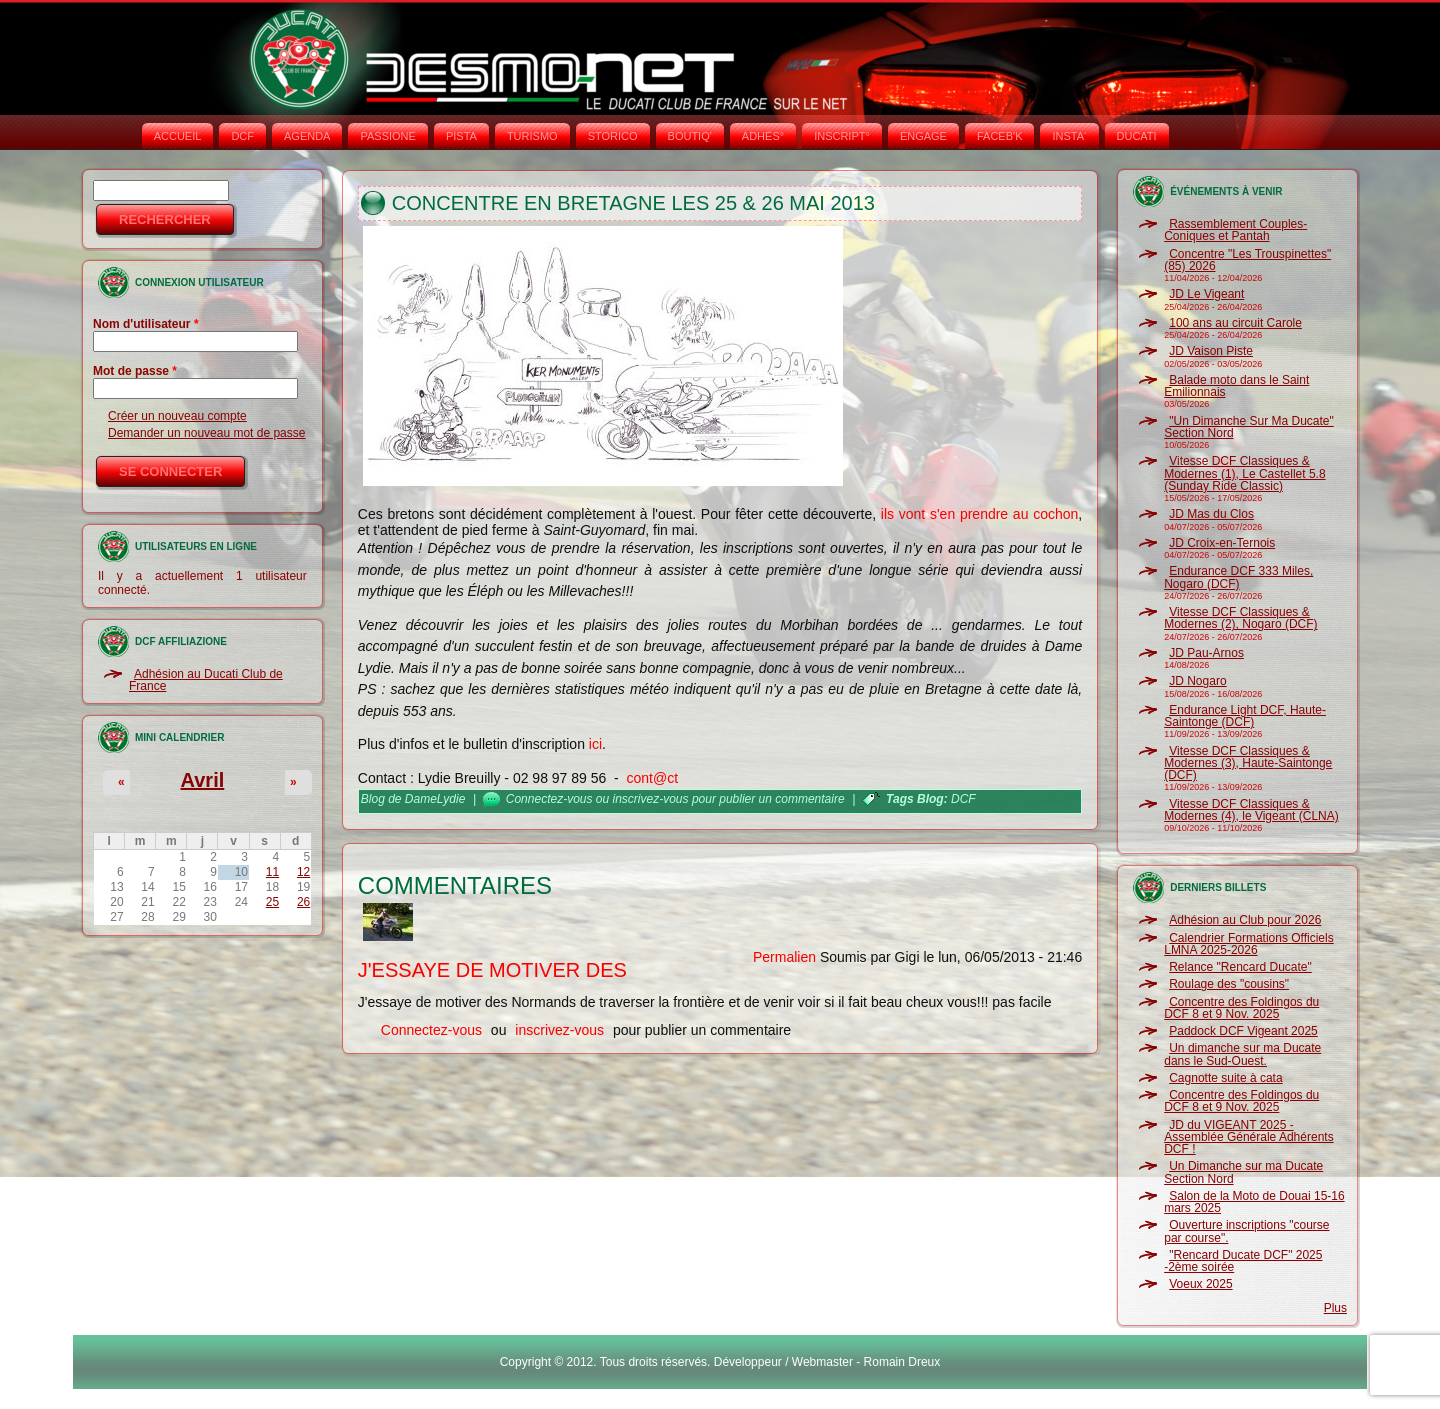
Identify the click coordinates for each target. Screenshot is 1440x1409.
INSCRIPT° (842, 136)
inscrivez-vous (651, 799)
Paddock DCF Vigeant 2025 (1243, 1031)
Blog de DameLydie (413, 799)
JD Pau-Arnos (1206, 653)
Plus (1335, 1308)
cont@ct (653, 778)
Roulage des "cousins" (1229, 984)
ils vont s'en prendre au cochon (979, 514)
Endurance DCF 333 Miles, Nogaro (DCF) (1238, 577)
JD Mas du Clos (1211, 514)
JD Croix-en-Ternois (1222, 543)
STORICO (613, 136)
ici (595, 744)
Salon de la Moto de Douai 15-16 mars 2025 (1254, 1202)
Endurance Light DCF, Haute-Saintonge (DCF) (1245, 716)
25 (272, 902)
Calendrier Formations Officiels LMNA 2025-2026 (1249, 944)
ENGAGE (923, 136)
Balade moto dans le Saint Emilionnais (1236, 386)
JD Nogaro (1197, 681)
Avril (203, 780)
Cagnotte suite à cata (1225, 1078)
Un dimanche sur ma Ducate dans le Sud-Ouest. (1242, 1054)
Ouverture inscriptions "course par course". (1246, 1231)
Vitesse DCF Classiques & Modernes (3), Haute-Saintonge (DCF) (1248, 763)
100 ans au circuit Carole (1235, 323)
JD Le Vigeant (1206, 294)
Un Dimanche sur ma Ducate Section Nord (1243, 1172)
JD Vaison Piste (1211, 351)
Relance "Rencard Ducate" (1240, 967)
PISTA (461, 136)
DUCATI (1137, 136)
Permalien (784, 957)
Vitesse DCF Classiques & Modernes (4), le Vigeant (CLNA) (1251, 810)
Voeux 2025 (1200, 1284)
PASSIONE (387, 136)
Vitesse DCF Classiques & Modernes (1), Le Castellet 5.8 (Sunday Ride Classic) (1244, 473)
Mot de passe (135, 371)
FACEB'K (1000, 136)
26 (303, 902)
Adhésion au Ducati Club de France (206, 680)
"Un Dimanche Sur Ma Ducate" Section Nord (1249, 427)
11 (272, 872)
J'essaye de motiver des (492, 970)
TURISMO (532, 136)
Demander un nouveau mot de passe (206, 433)
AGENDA (307, 136)
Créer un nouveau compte (177, 416)
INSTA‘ (1069, 136)
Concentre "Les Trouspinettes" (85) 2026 (1247, 260)
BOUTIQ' (690, 136)
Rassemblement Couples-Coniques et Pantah (1235, 230)
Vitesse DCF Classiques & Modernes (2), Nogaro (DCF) (1240, 618)
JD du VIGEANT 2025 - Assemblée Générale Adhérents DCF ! (1248, 1137)
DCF (242, 136)
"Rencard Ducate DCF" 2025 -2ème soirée (1243, 1261)
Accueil (178, 136)
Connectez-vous (549, 799)
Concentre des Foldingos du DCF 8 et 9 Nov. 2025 (1241, 1008)
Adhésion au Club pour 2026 (1245, 920)
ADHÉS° (763, 136)
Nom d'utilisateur (146, 324)
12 (303, 872)
